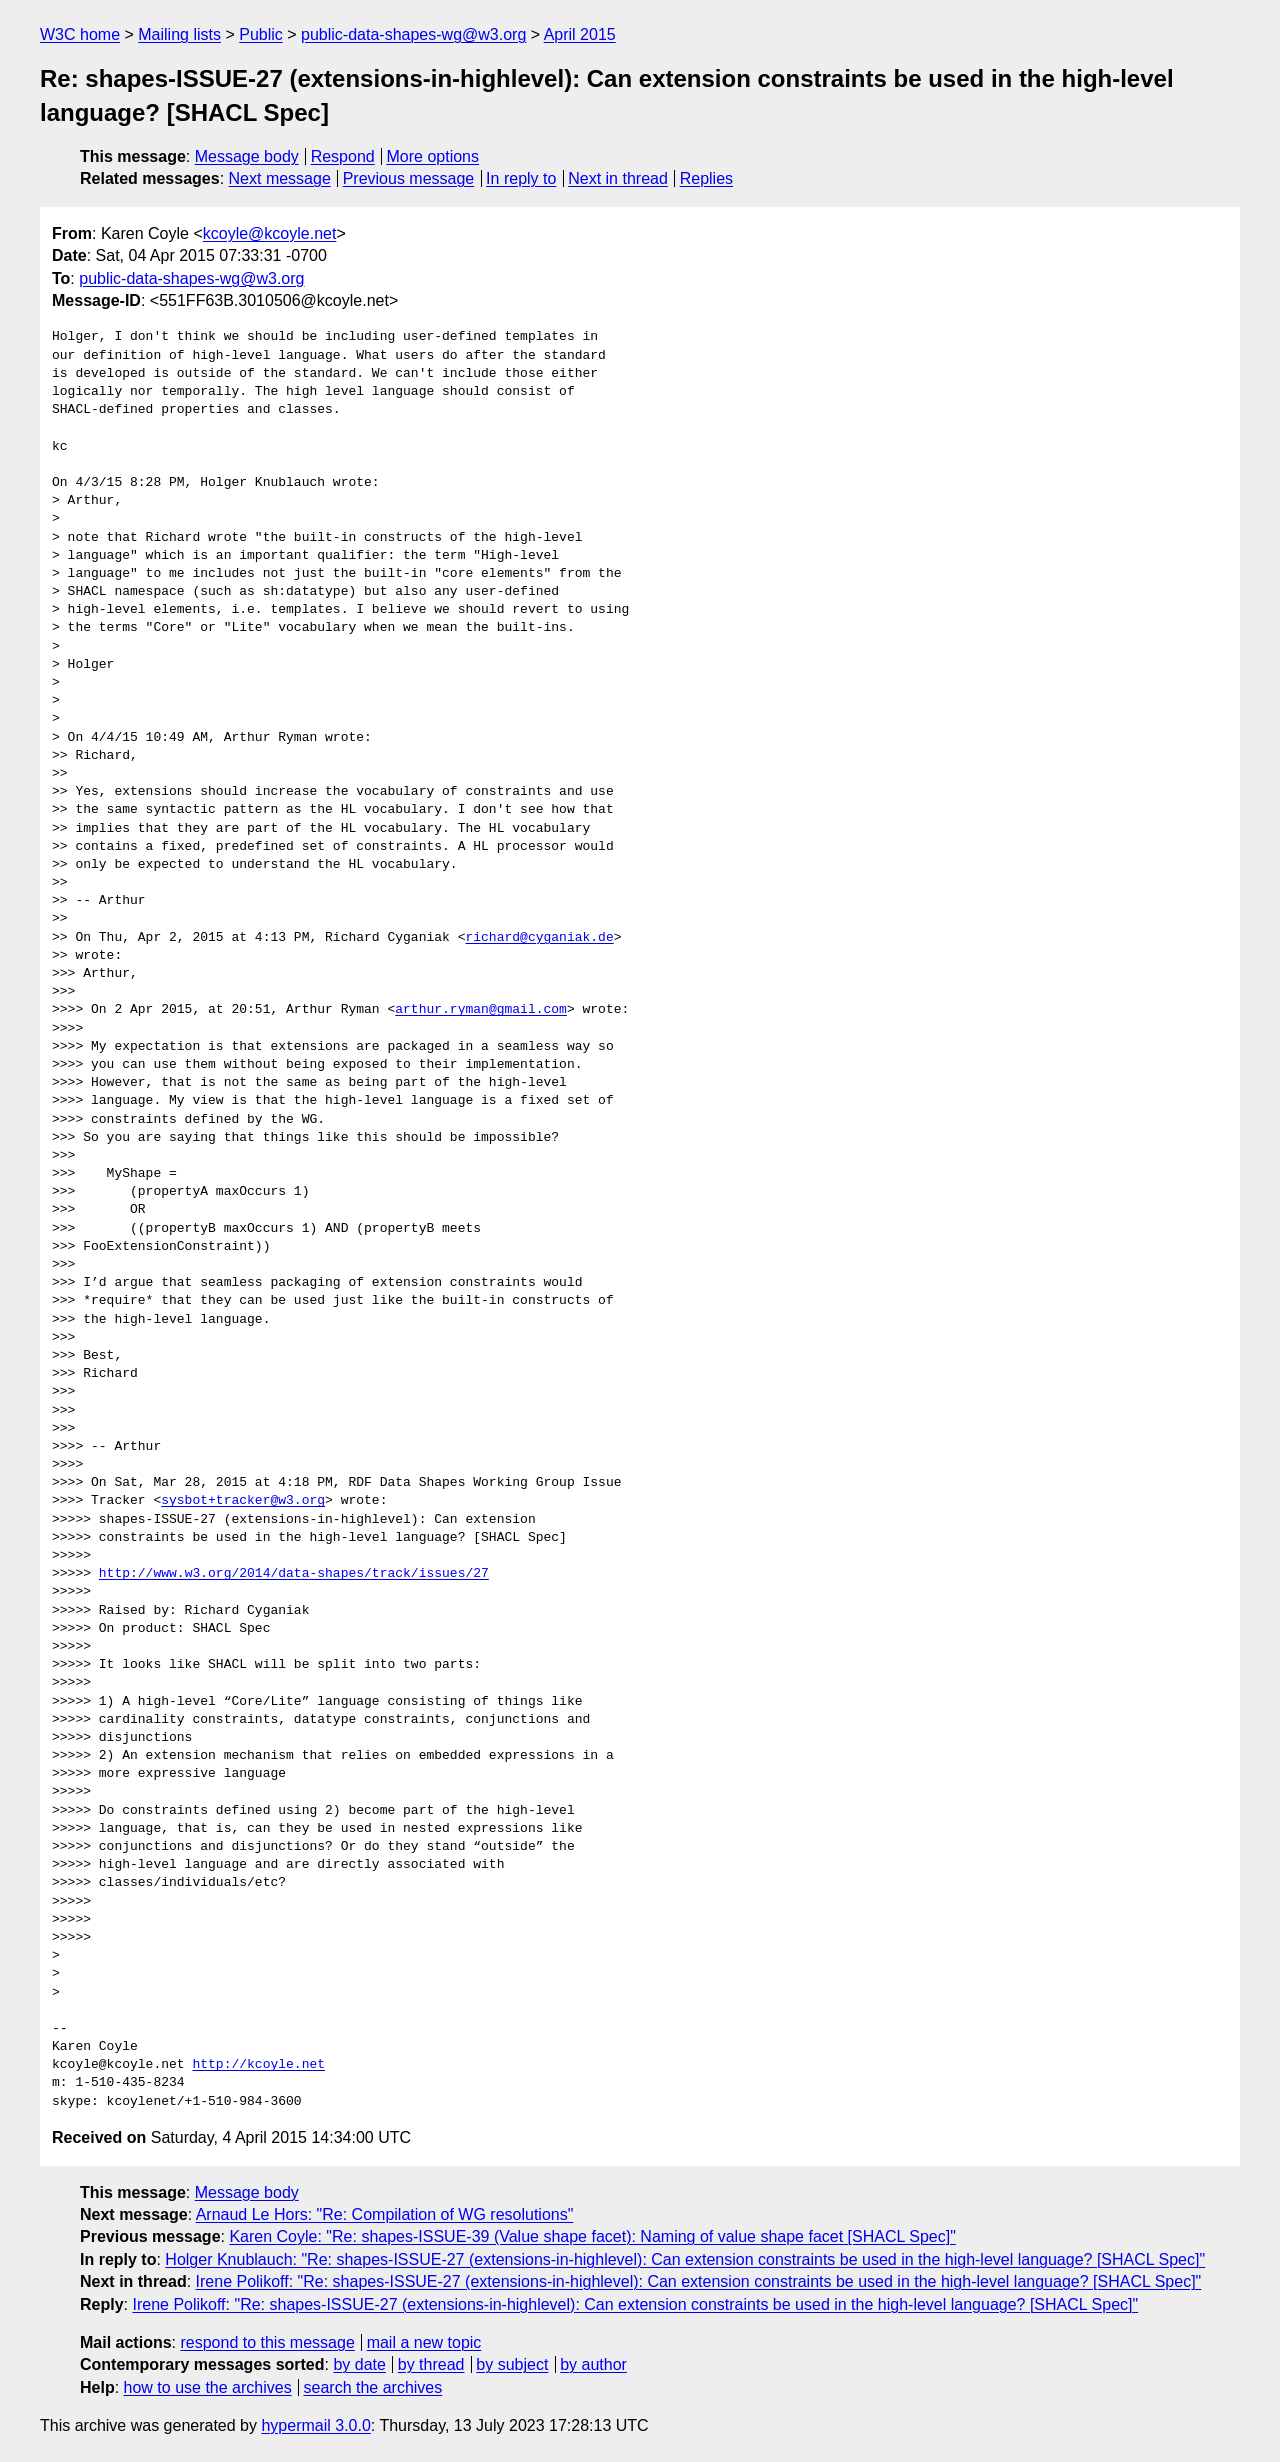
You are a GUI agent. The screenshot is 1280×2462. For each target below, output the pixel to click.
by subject (512, 2364)
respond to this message (267, 2342)
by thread (431, 2364)
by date (359, 2364)
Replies (706, 178)
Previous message (409, 178)
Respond (343, 156)
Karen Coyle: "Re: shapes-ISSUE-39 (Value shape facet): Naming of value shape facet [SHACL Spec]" (592, 2236)
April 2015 (580, 34)
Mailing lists (179, 34)
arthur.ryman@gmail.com (481, 1010)
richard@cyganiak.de (539, 938)
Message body (247, 156)
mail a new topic (424, 2342)
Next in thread (618, 178)
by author (593, 2364)
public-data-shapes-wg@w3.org (413, 34)
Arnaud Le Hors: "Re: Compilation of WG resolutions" (385, 2214)
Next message (280, 178)
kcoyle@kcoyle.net (270, 233)
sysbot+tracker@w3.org (243, 1501)
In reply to (521, 178)
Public (261, 34)
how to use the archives (208, 2387)
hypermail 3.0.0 (315, 2425)
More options (433, 156)
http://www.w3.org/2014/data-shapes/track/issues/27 (294, 1574)
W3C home (80, 34)
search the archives (373, 2387)
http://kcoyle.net (258, 2065)
